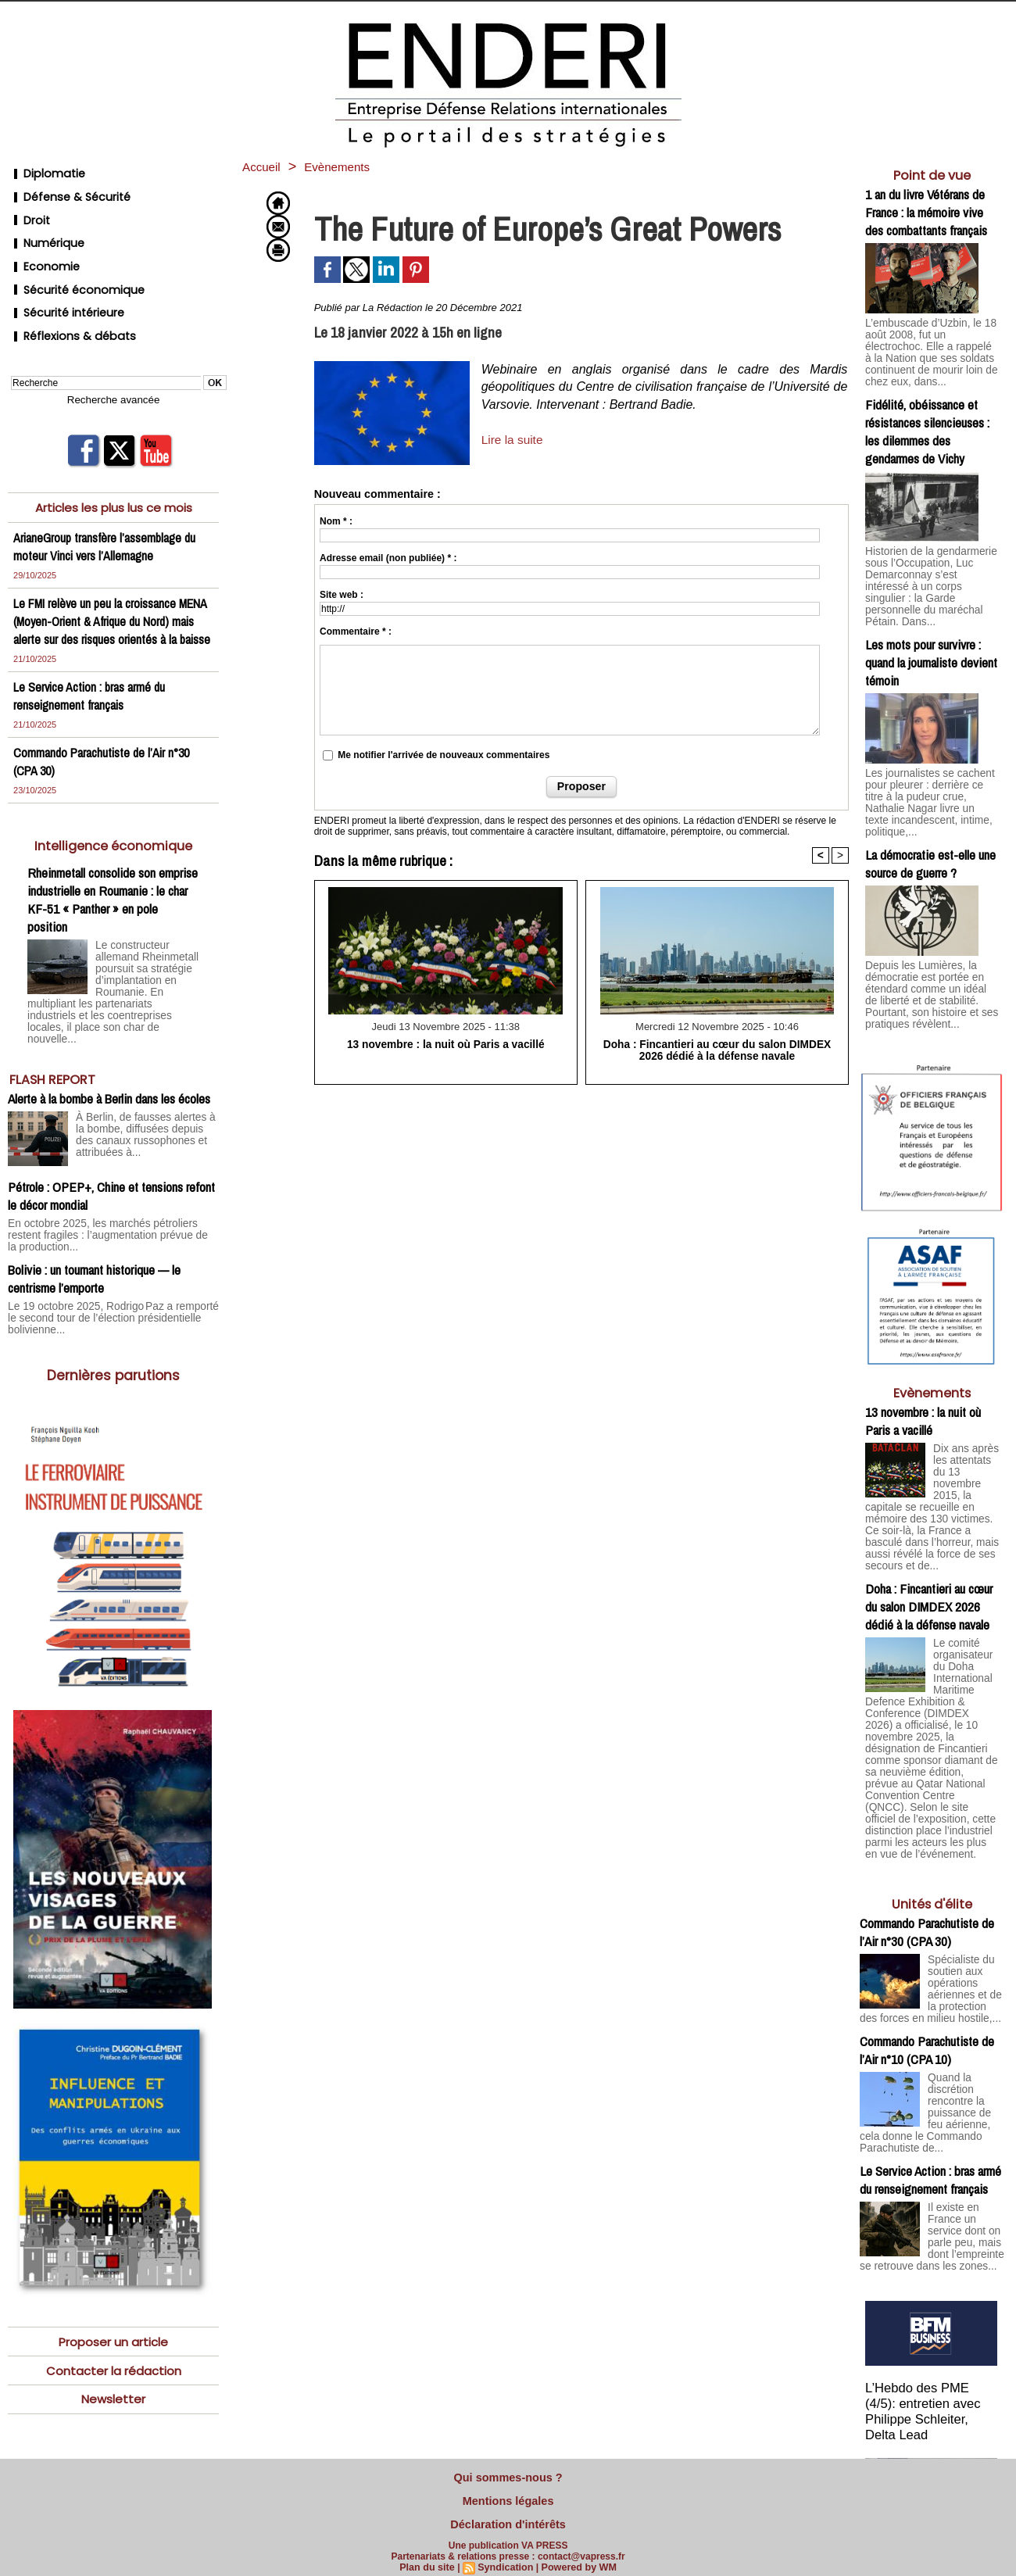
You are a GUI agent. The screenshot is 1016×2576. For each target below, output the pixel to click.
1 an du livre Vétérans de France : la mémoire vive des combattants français (926, 212)
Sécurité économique (70, 265)
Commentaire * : (356, 631)
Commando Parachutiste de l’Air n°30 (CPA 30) (927, 1845)
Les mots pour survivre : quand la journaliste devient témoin (931, 630)
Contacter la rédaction (113, 2329)
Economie (41, 246)
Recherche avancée (113, 363)
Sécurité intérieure (62, 284)
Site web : (341, 594)
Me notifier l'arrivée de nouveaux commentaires (443, 755)
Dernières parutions (113, 1333)
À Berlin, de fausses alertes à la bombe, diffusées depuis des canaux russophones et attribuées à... (146, 1107)
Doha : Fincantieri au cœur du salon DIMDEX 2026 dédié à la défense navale (717, 1050)
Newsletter (113, 2359)
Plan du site (430, 2558)
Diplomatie (43, 171)
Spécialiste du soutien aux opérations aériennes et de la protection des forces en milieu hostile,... (931, 1905)
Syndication (505, 2558)
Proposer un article (113, 2300)
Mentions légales (508, 2496)
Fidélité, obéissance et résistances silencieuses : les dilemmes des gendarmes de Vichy (927, 416)
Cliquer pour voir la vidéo (932, 2449)
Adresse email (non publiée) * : (388, 558)
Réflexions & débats (65, 302)
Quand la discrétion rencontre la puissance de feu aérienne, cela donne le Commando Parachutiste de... (929, 2029)
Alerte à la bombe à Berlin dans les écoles (109, 1072)
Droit (27, 209)
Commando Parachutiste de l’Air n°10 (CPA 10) (927, 1969)
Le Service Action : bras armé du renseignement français (91, 676)
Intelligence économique (113, 825)
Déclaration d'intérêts (508, 2516)
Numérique (43, 227)
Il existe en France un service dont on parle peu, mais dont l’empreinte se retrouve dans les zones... (931, 2154)
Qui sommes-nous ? (508, 2476)
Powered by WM (576, 2558)
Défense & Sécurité (64, 190)
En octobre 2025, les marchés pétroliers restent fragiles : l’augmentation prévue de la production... (112, 1202)
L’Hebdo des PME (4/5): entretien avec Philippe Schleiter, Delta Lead (931, 2321)
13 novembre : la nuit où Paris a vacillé (446, 1044)
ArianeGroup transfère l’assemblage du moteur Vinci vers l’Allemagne (106, 509)
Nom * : (336, 521)
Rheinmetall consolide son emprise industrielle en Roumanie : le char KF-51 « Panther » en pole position (112, 880)
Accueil (265, 166)
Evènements (351, 166)
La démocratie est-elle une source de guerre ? (930, 816)
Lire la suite (513, 439)
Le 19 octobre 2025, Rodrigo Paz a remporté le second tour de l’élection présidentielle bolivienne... (105, 1277)
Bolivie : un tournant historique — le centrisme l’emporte (94, 1239)
